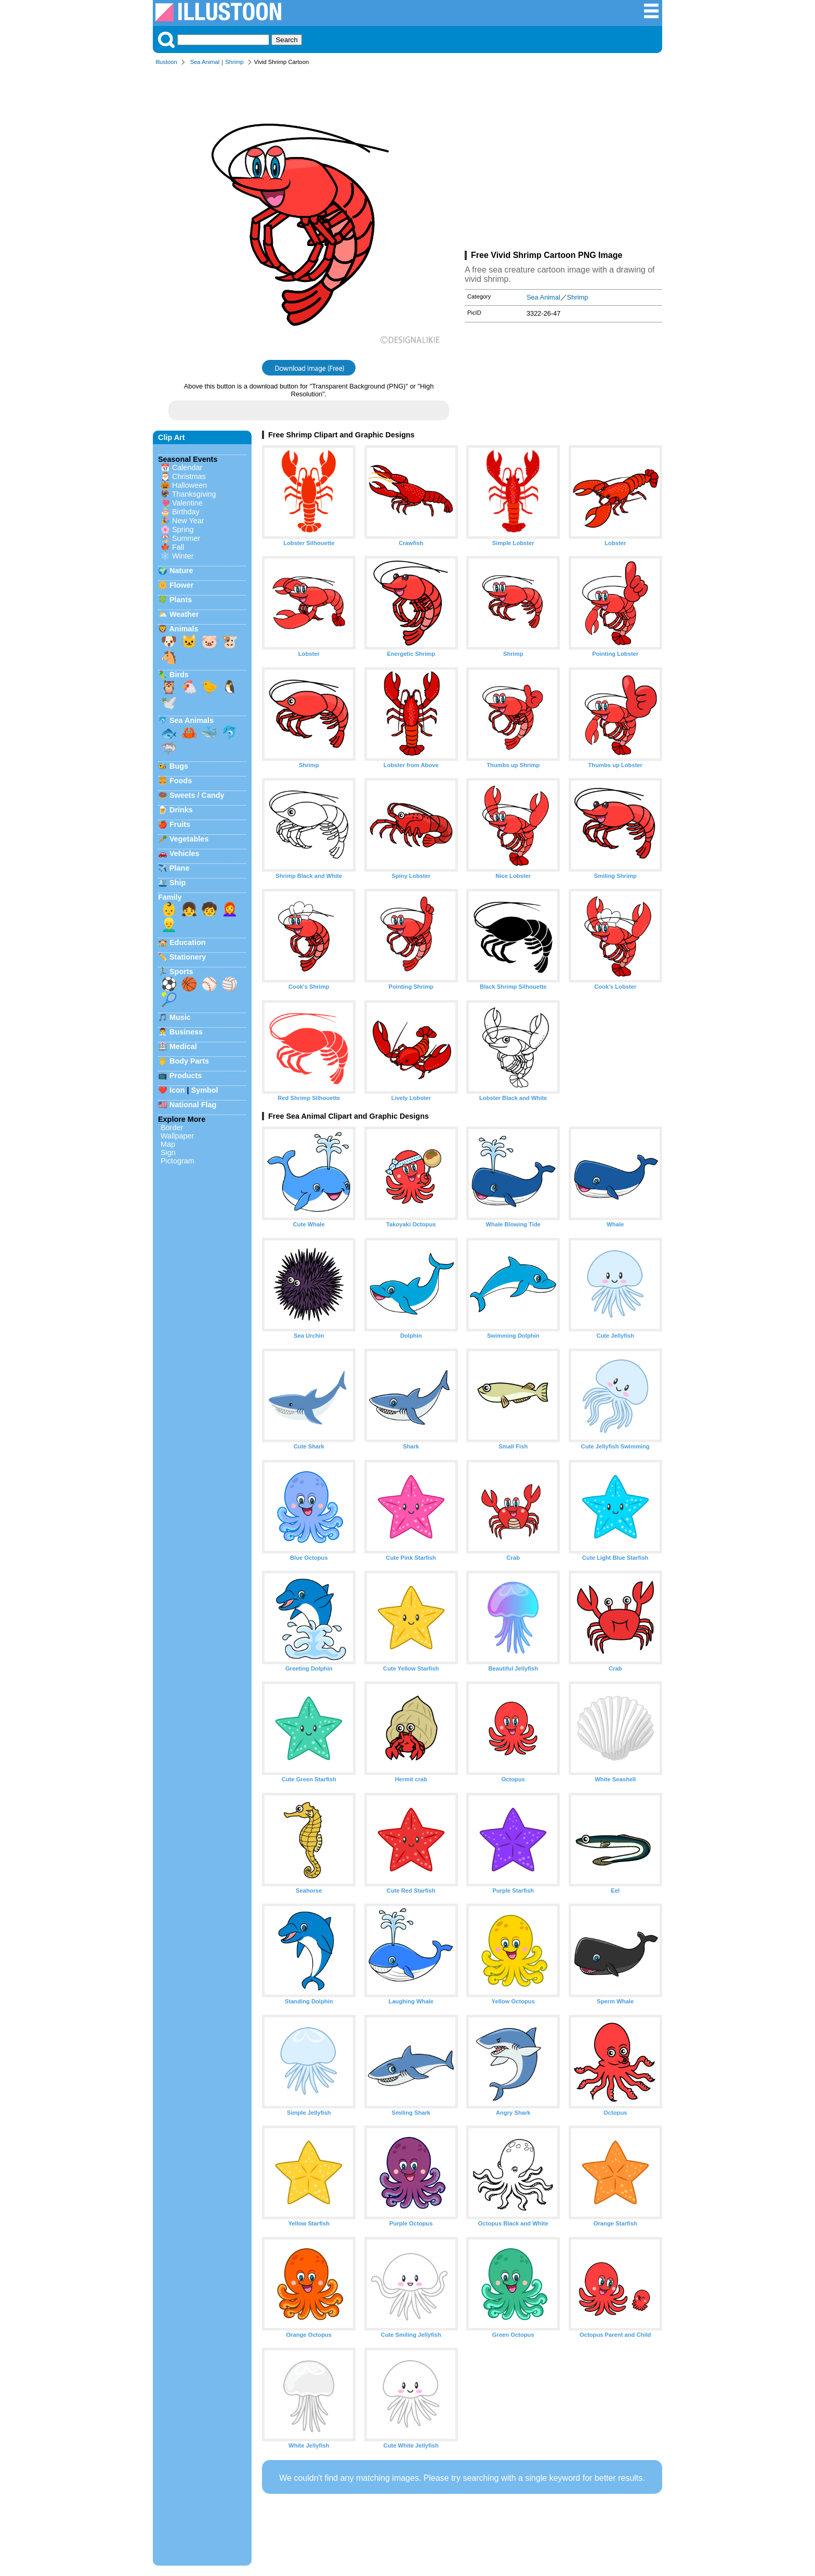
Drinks (181, 810)
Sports (181, 971)
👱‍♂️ (169, 924)
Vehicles (184, 853)
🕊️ (169, 702)
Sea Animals (191, 720)
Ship (177, 882)
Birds (179, 674)
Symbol (204, 1090)
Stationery (187, 957)
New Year (188, 520)
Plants (180, 600)
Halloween (189, 485)
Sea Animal (205, 62)
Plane (179, 868)
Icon (177, 1090)
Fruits (179, 824)
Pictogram (177, 1161)
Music (180, 1017)
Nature (181, 570)
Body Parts (189, 1061)
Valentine (187, 503)
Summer (186, 538)
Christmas (189, 476)
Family (170, 897)
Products (185, 1075)
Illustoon (166, 62)
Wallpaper (177, 1136)
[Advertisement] (563, 160)
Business (186, 1032)
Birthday (186, 512)
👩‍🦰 (229, 909)
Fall (178, 547)
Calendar (187, 467)
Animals (183, 629)
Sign (168, 1152)
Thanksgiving (194, 494)
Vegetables (188, 839)
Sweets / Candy (197, 795)
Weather (184, 614)
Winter (183, 556)
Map (168, 1144)
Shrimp (234, 62)
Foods (180, 780)
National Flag (192, 1105)
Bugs (178, 766)
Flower (181, 585)
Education (187, 942)
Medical (183, 1046)
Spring (183, 529)
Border (172, 1127)
